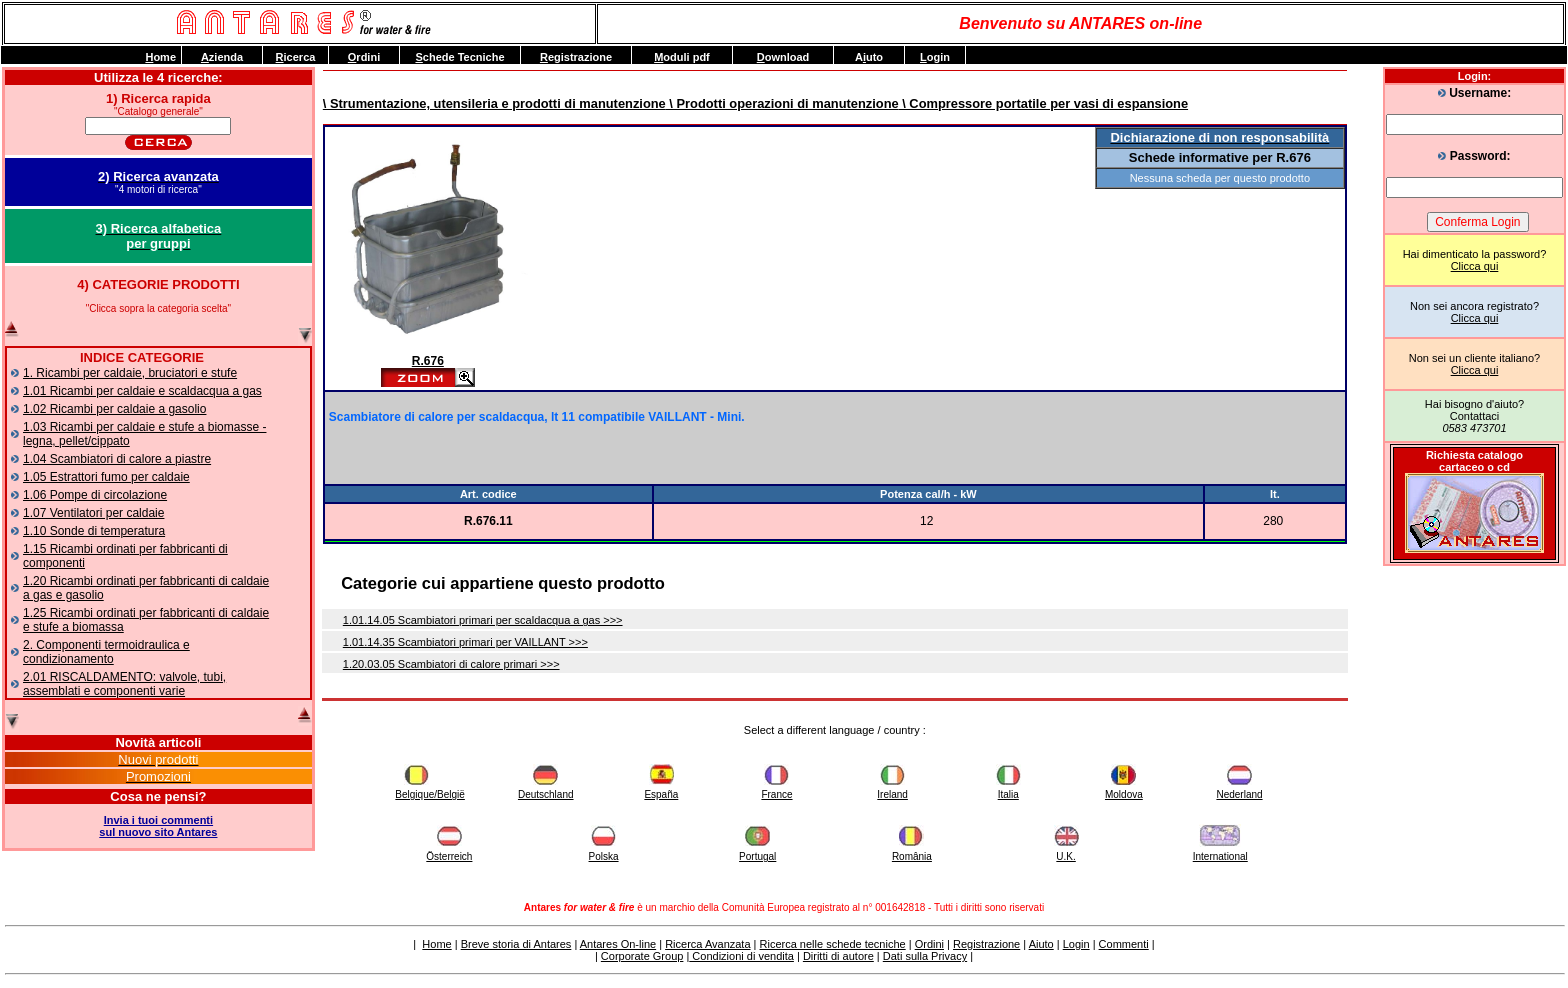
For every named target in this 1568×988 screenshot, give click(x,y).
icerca (296, 57)
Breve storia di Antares (516, 944)
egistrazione (576, 57)
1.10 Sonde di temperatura (94, 531)
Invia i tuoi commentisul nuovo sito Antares (158, 826)
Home (436, 944)
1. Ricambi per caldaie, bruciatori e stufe (130, 373)
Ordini (929, 944)
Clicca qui (1475, 266)
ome (160, 57)
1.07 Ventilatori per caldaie (93, 513)
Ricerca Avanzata (707, 944)
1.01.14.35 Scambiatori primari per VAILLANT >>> (465, 642)
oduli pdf (682, 57)
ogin (935, 57)
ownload (783, 57)
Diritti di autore (838, 956)
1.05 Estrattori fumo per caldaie (106, 477)
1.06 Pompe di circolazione (95, 495)
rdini (364, 57)
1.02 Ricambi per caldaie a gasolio (114, 409)
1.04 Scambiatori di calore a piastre (117, 459)
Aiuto (1041, 944)
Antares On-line (618, 944)
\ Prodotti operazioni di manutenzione (782, 103)
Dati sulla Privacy (925, 956)
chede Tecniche (459, 57)
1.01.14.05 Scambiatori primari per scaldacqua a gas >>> (483, 620)
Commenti (1124, 944)
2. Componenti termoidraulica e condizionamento (106, 652)
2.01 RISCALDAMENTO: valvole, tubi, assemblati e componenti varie (124, 684)
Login (1076, 944)
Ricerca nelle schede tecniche (833, 944)
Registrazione (986, 944)
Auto (869, 57)
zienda (222, 57)
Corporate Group (642, 956)
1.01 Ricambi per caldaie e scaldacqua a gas (142, 391)
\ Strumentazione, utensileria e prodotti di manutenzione (494, 103)
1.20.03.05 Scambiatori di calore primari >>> (451, 664)
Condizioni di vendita (741, 956)
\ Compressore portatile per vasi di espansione (1043, 103)
